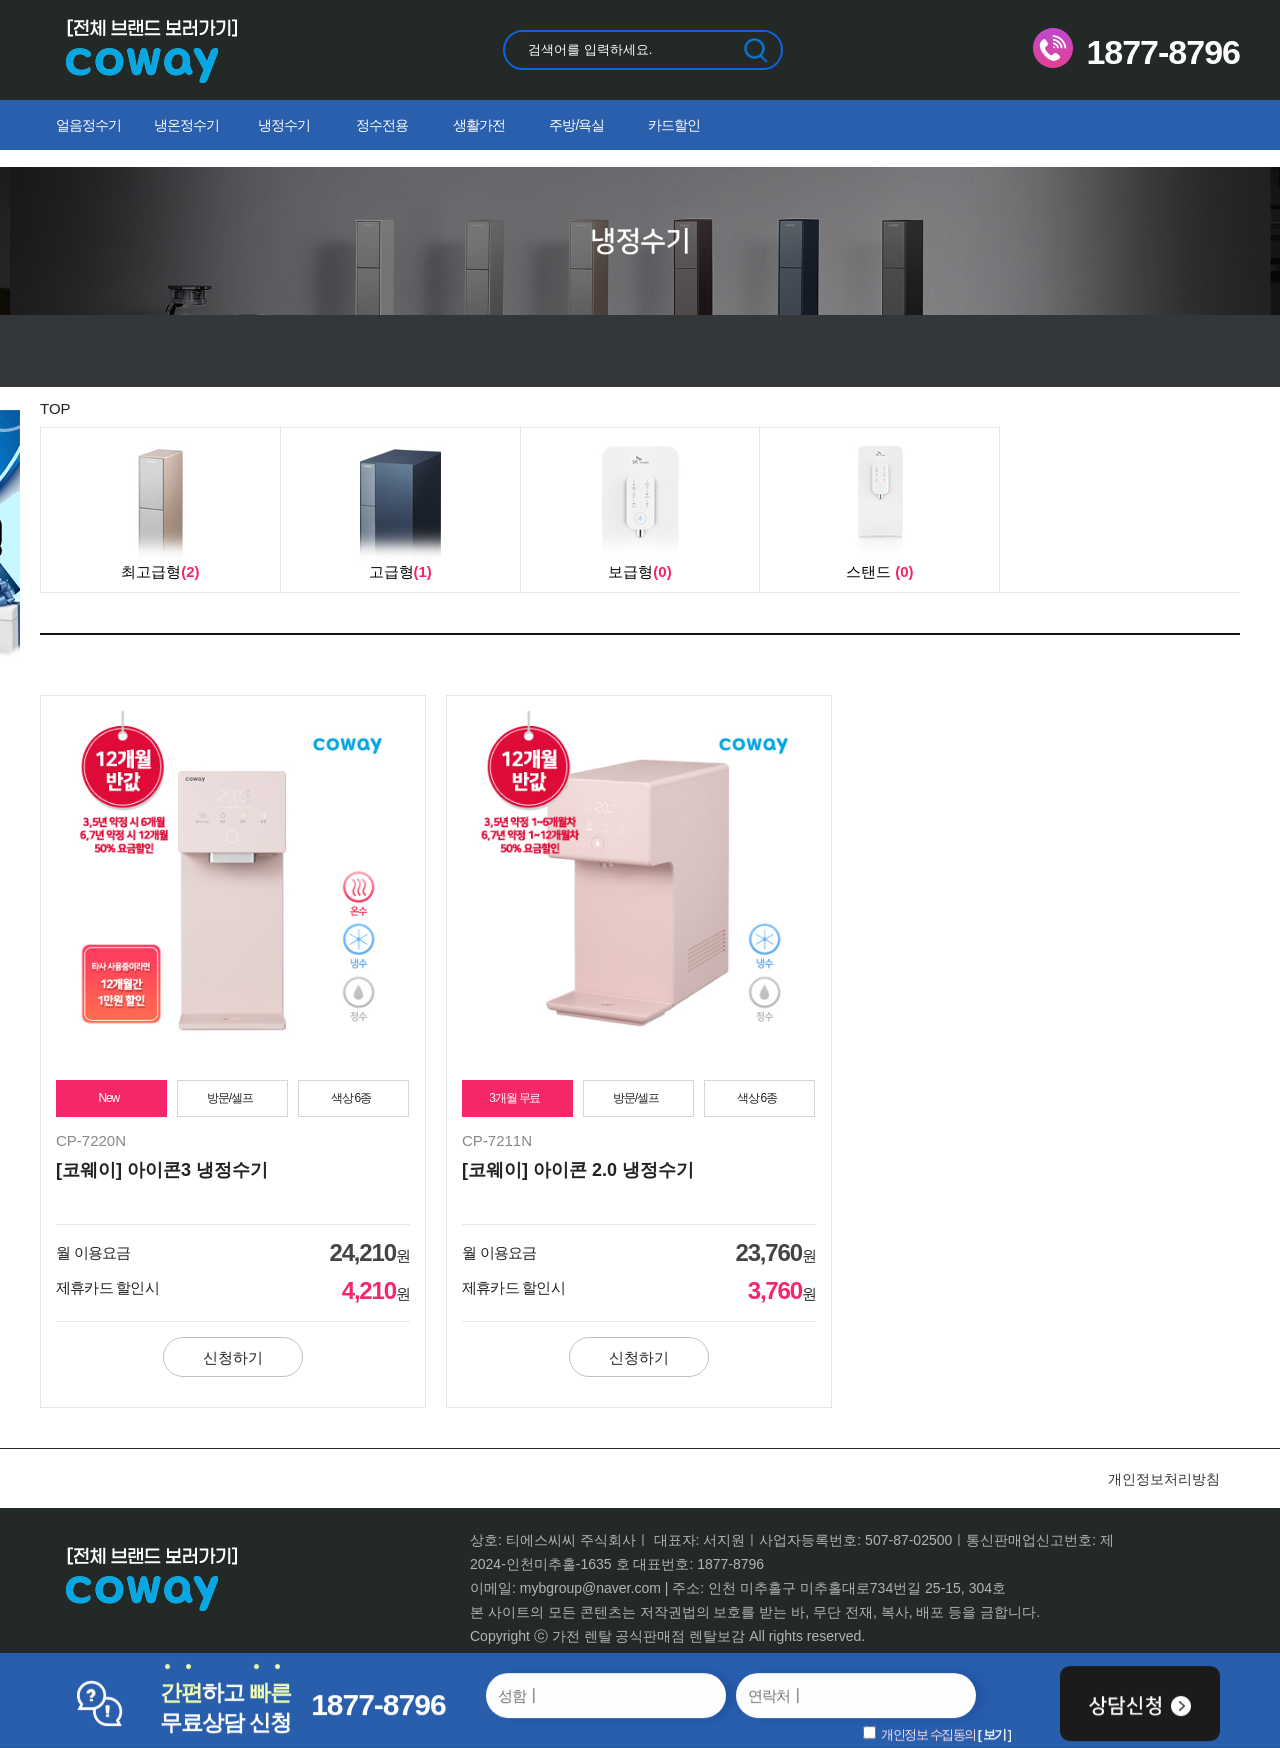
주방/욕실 (576, 125)
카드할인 (674, 125)
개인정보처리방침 (1164, 1479)
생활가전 (479, 125)
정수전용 (382, 125)
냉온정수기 (186, 125)
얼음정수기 (88, 125)
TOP (55, 408)
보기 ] (997, 1733)
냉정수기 (284, 125)
